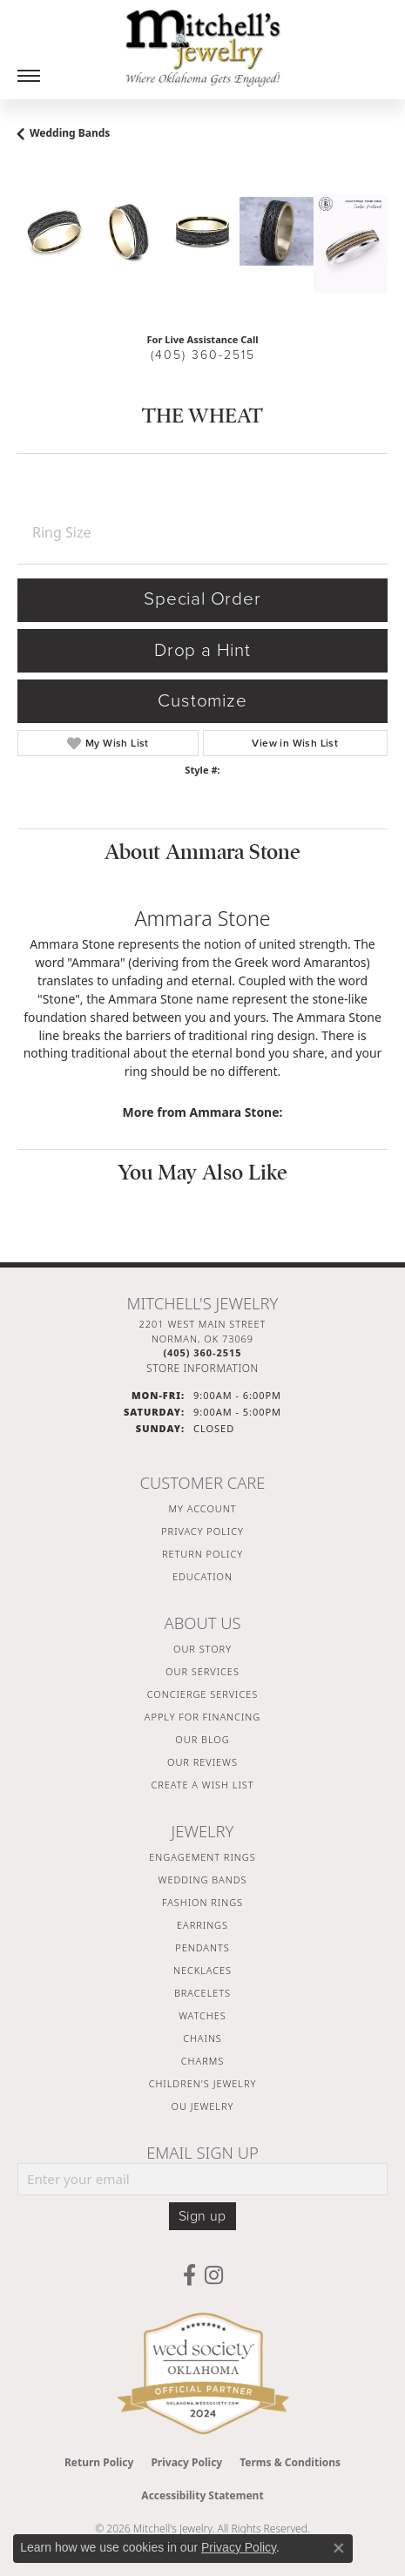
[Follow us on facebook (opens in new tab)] (189, 2275)
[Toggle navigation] (28, 75)
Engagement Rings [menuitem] (202, 1856)
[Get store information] (202, 1368)
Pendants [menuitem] (202, 1947)
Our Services (202, 1671)
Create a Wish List (202, 1784)
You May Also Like (202, 1173)
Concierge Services (203, 1693)
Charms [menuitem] (202, 2060)
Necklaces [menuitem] (202, 1970)
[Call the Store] (202, 1352)
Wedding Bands (70, 132)
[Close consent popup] (339, 2548)
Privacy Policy (202, 1531)
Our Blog (202, 1739)
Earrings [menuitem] (202, 1924)
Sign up (202, 2216)
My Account (203, 1508)
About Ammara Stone (202, 852)
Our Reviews (202, 1761)
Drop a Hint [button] (202, 650)
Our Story (202, 1648)
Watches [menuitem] (202, 2015)
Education (202, 1576)
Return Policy (202, 1553)
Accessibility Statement (202, 2495)
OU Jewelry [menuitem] (203, 2106)
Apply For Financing (202, 1716)
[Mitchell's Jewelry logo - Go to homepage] (203, 48)
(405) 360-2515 (203, 355)
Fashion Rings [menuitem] (202, 1902)
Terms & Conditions (290, 2462)
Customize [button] (202, 701)
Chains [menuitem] (202, 2038)
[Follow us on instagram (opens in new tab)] (214, 2275)
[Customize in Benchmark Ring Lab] (351, 243)
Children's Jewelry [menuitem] (203, 2083)
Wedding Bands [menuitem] (203, 1879)
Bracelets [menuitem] (202, 1992)
